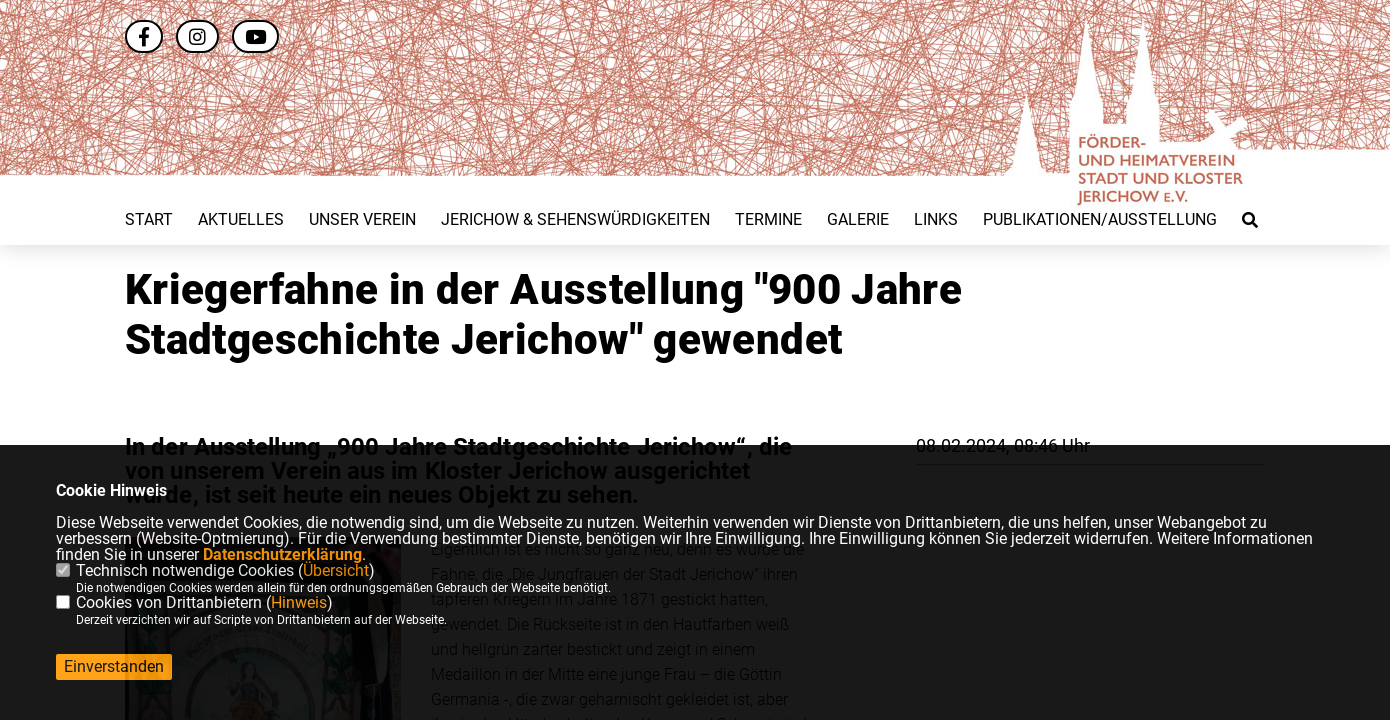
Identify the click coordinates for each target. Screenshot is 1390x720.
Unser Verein (362, 220)
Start (149, 220)
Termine (768, 220)
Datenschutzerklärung (282, 554)
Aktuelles (241, 220)
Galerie (858, 220)
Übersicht (336, 570)
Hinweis (299, 602)
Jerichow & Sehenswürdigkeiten (575, 220)
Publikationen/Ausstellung (1100, 220)
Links (936, 220)
